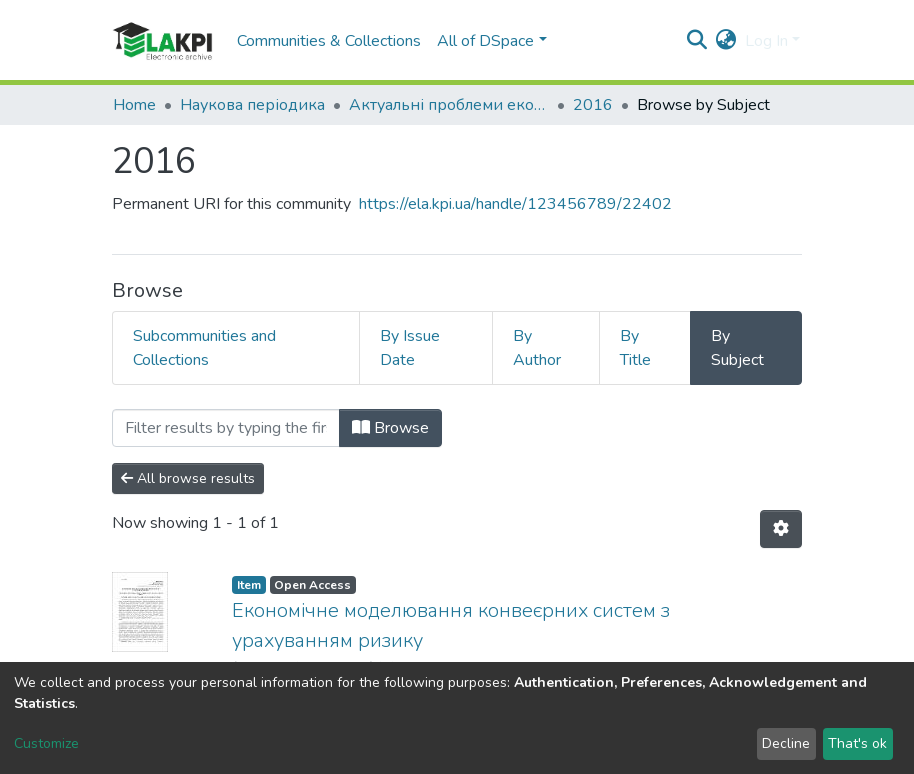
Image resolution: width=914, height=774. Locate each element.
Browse (390, 428)
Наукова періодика (252, 105)
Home (134, 105)
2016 (593, 105)
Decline (786, 743)
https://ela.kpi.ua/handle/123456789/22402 (515, 204)
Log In (766, 41)
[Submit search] (697, 41)
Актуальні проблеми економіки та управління (449, 105)
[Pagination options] (781, 529)
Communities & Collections (329, 41)
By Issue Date (410, 348)
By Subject (737, 348)
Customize (46, 743)
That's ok (857, 743)
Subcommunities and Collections (204, 348)
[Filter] (226, 428)
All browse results (188, 478)
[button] (726, 41)
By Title (635, 348)
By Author (537, 348)
